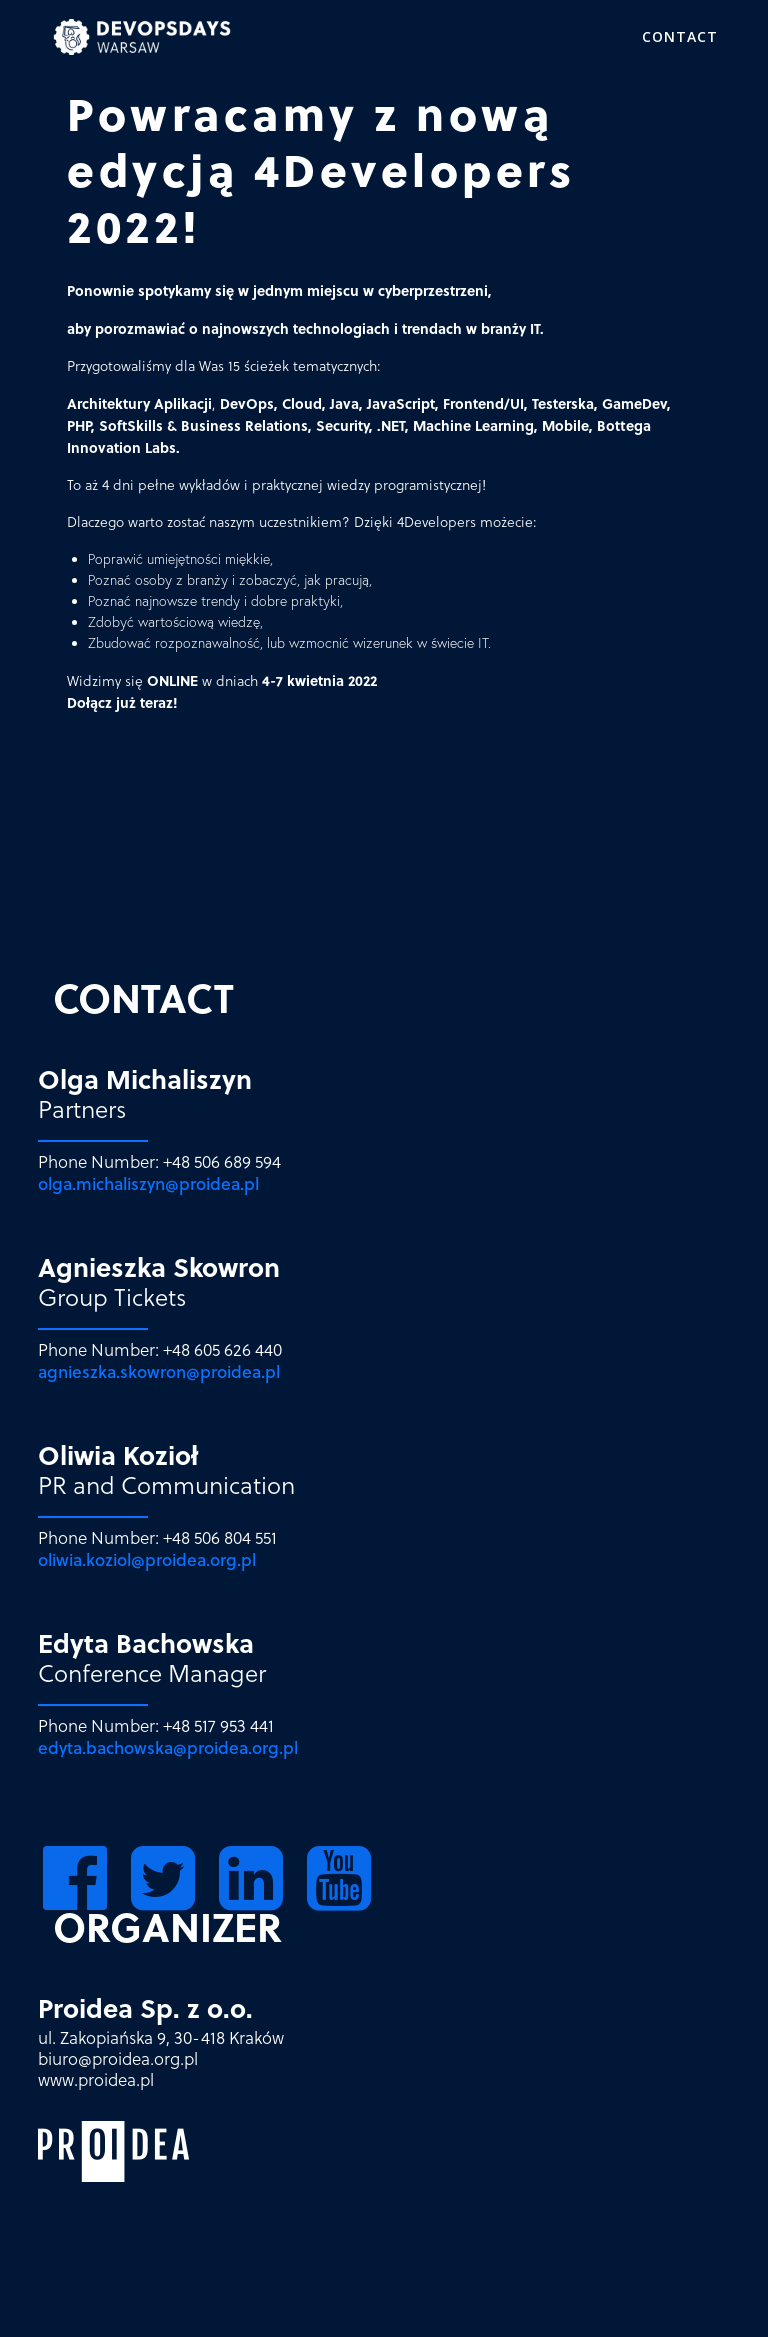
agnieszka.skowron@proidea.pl (159, 1371)
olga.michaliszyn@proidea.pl (148, 1183)
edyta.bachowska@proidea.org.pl (168, 1747)
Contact (680, 36)
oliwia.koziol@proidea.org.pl (147, 1559)
